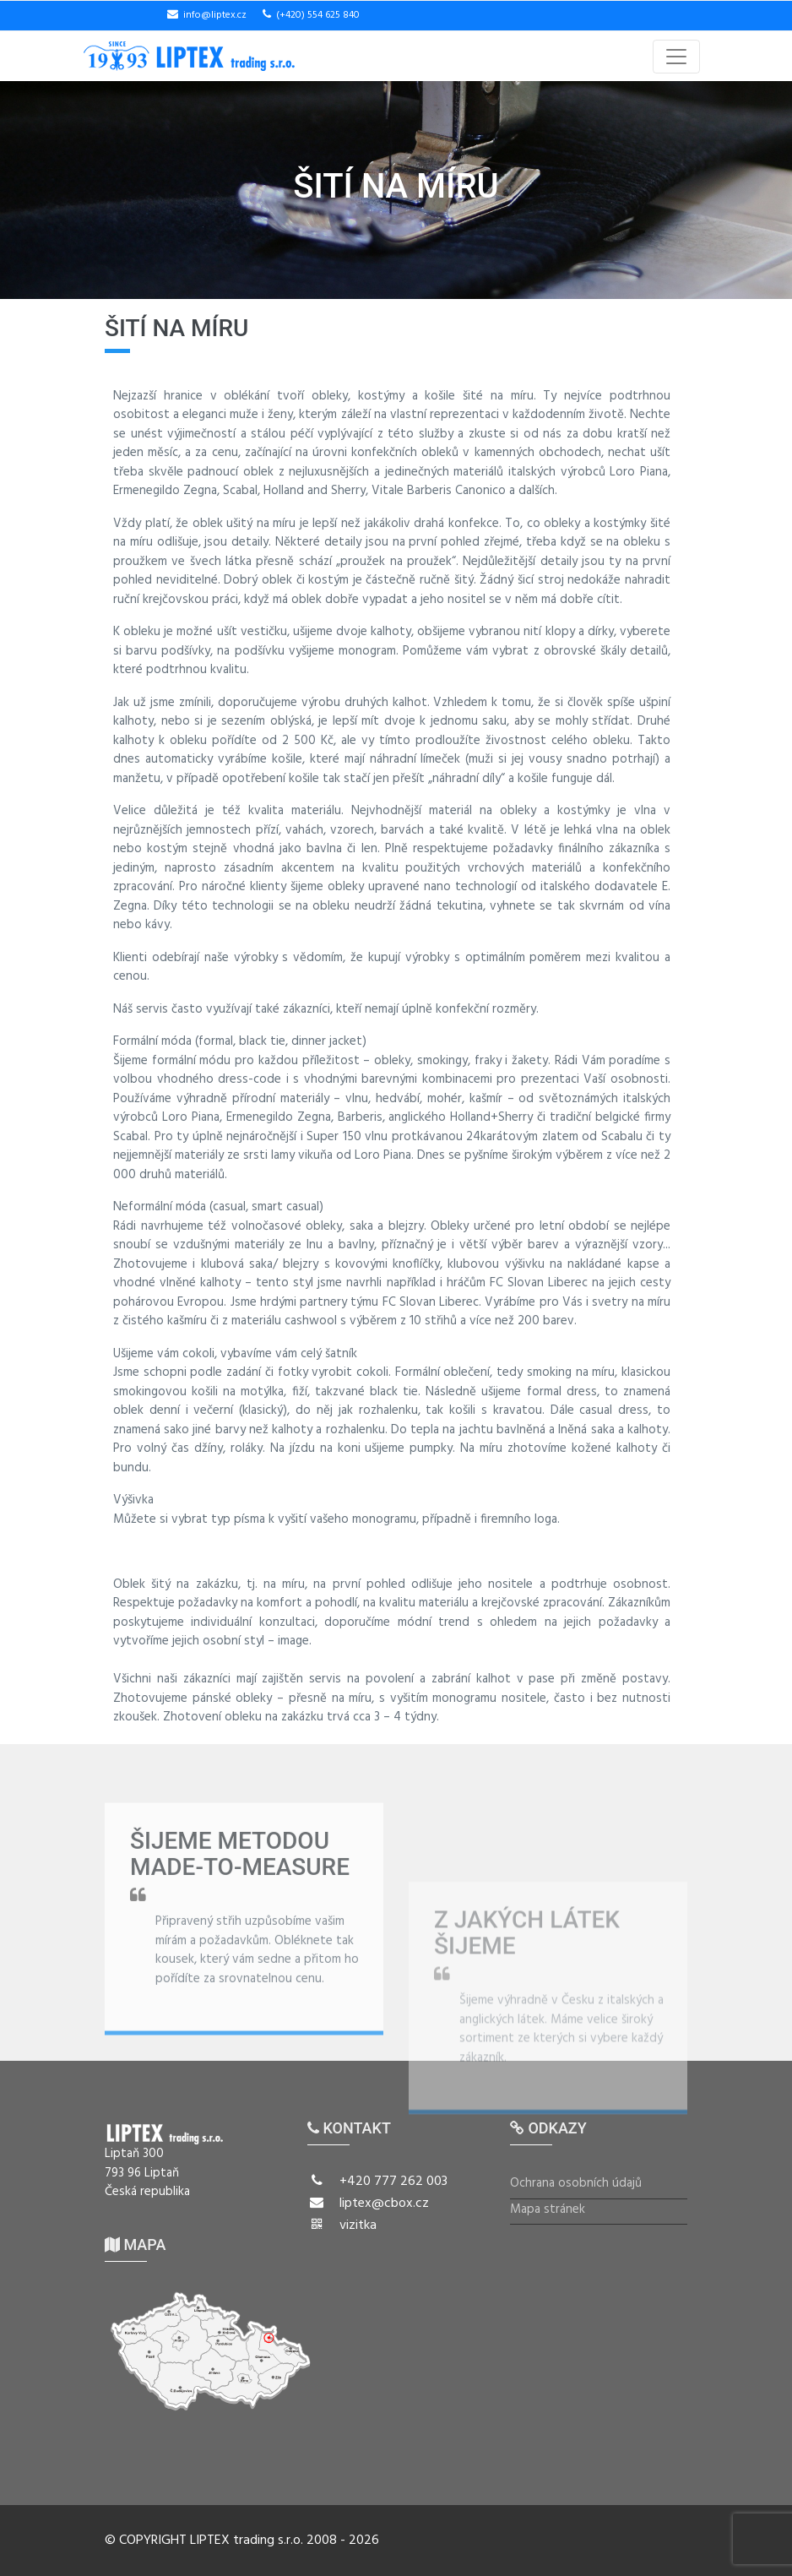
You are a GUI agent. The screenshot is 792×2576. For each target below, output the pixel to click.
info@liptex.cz (215, 15)
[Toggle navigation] (676, 56)
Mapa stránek (547, 2210)
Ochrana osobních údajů (576, 2183)
